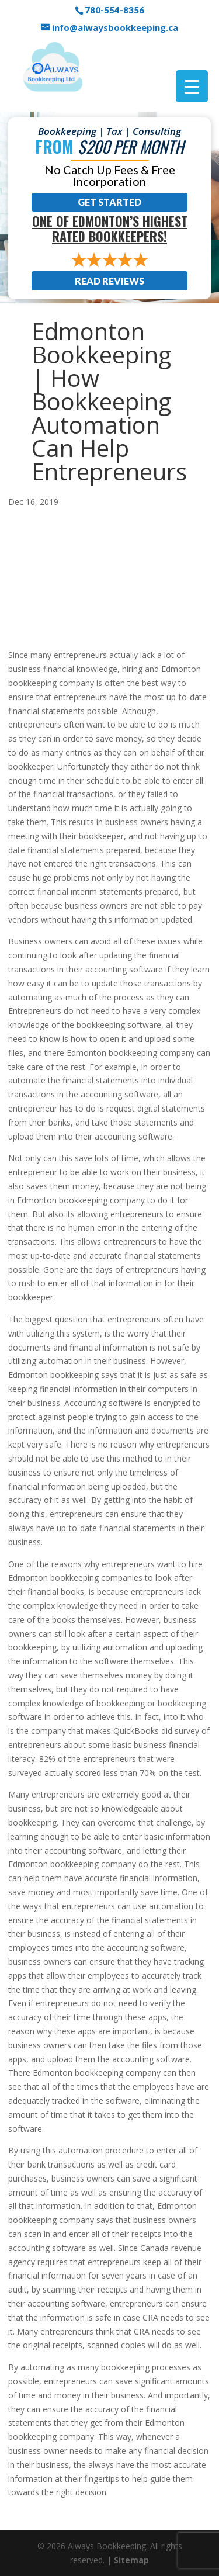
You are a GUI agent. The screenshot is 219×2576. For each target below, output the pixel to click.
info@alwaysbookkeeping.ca (115, 27)
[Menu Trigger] (192, 86)
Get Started (109, 201)
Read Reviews (109, 280)
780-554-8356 (114, 10)
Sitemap (131, 2559)
